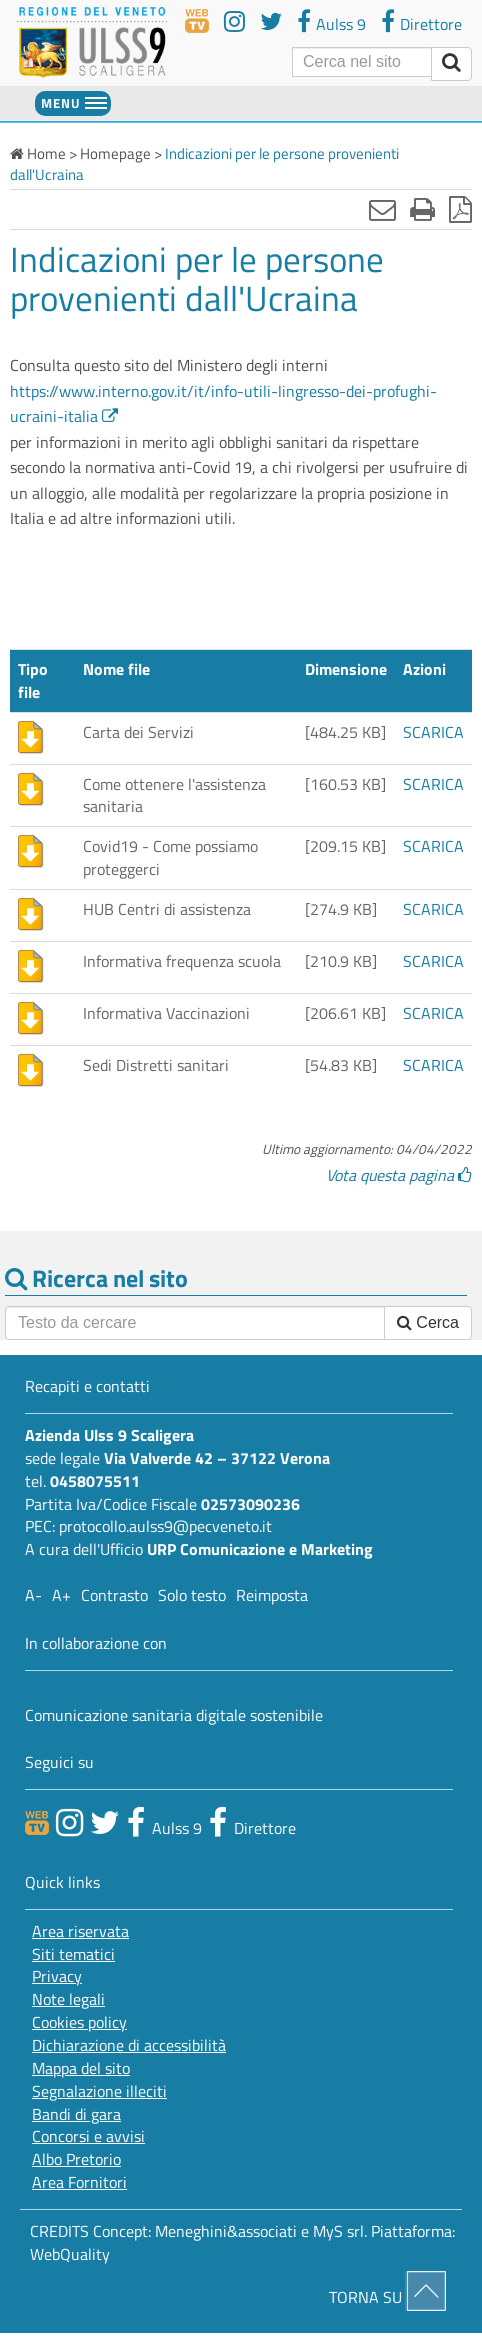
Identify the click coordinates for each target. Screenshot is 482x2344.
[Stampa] (422, 209)
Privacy (57, 1976)
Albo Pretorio (76, 2159)
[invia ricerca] (451, 64)
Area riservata (80, 1931)
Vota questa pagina (399, 1175)
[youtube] (234, 21)
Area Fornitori (79, 2182)
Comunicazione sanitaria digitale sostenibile (174, 1715)
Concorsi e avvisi (88, 2136)
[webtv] (197, 21)
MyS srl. (340, 2231)
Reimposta (272, 1595)
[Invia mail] (382, 209)
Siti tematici (73, 1954)
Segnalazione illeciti (99, 2091)
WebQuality (70, 2254)
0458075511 (95, 1481)
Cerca (428, 1322)
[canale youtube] (69, 1822)
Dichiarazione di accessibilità (129, 2045)
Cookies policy (79, 2022)
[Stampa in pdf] (460, 209)
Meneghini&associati (226, 2231)
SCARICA (433, 732)
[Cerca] (362, 62)
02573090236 (250, 1504)
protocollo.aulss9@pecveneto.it (165, 1526)
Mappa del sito (81, 2068)
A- (33, 1595)
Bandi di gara (76, 2114)
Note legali (68, 1999)
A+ (61, 1595)
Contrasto (114, 1595)
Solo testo (192, 1595)
